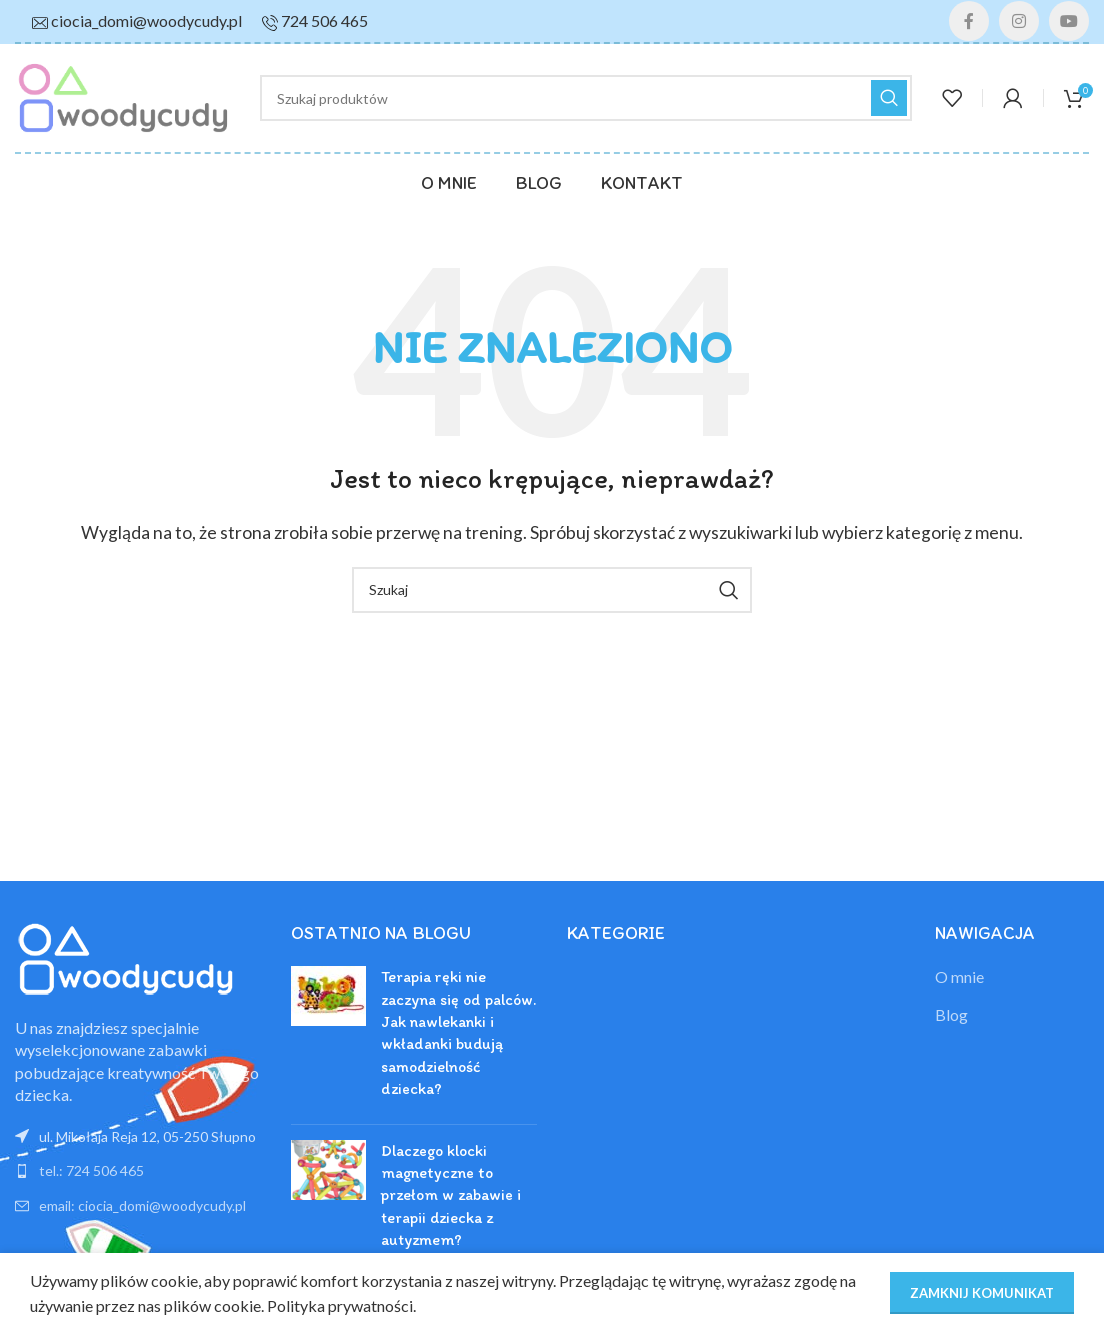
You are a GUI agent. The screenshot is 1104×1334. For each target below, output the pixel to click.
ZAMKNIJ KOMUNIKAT (982, 1293)
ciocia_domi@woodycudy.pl (146, 20)
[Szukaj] (586, 98)
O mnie (959, 976)
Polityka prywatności (340, 1305)
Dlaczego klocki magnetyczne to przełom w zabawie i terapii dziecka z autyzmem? (451, 1195)
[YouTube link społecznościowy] (1069, 21)
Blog (951, 1014)
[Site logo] (122, 95)
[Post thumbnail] (328, 1037)
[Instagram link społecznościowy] (1019, 21)
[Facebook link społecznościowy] (969, 21)
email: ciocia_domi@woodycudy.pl (142, 1205)
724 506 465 (324, 20)
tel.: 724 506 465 (91, 1170)
